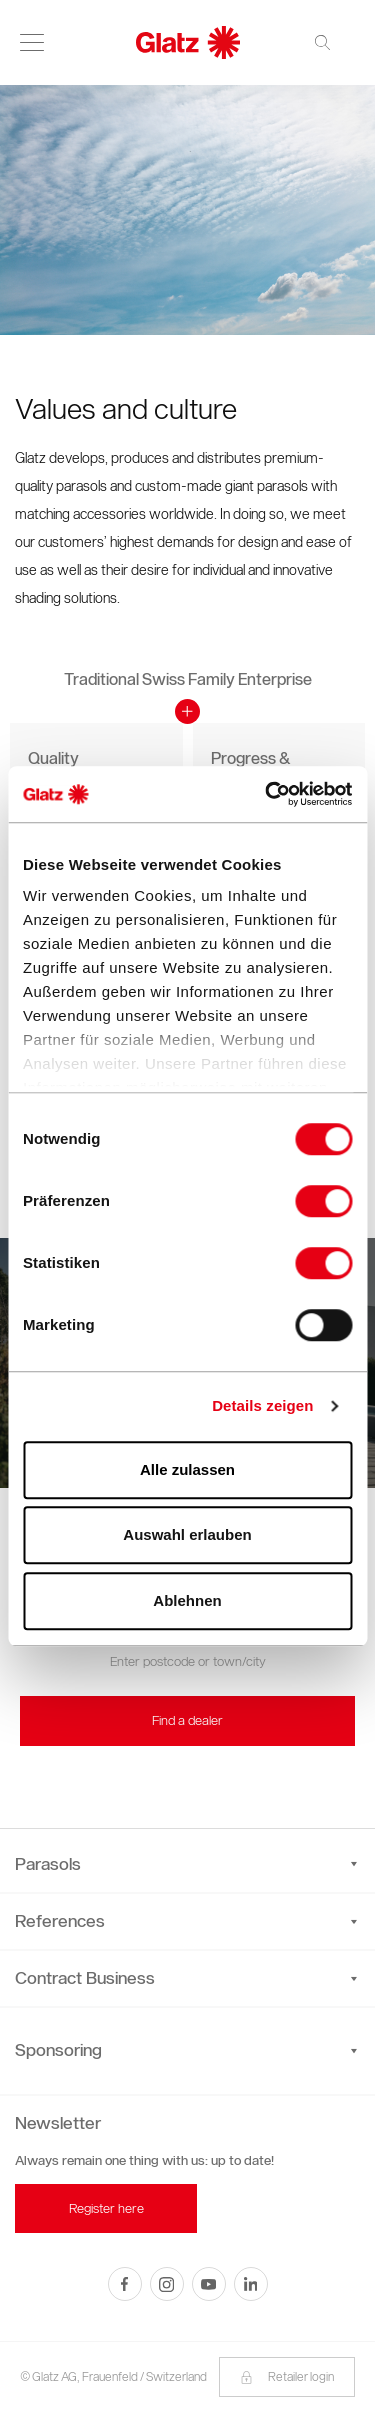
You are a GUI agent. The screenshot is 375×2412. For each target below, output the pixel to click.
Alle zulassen (187, 1469)
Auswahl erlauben (187, 1534)
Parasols (186, 1864)
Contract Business (186, 1978)
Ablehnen (187, 1600)
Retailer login (287, 2376)
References (186, 1921)
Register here (106, 2208)
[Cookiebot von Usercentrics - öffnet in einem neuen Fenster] (267, 794)
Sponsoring (58, 2050)
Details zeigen (262, 1405)
